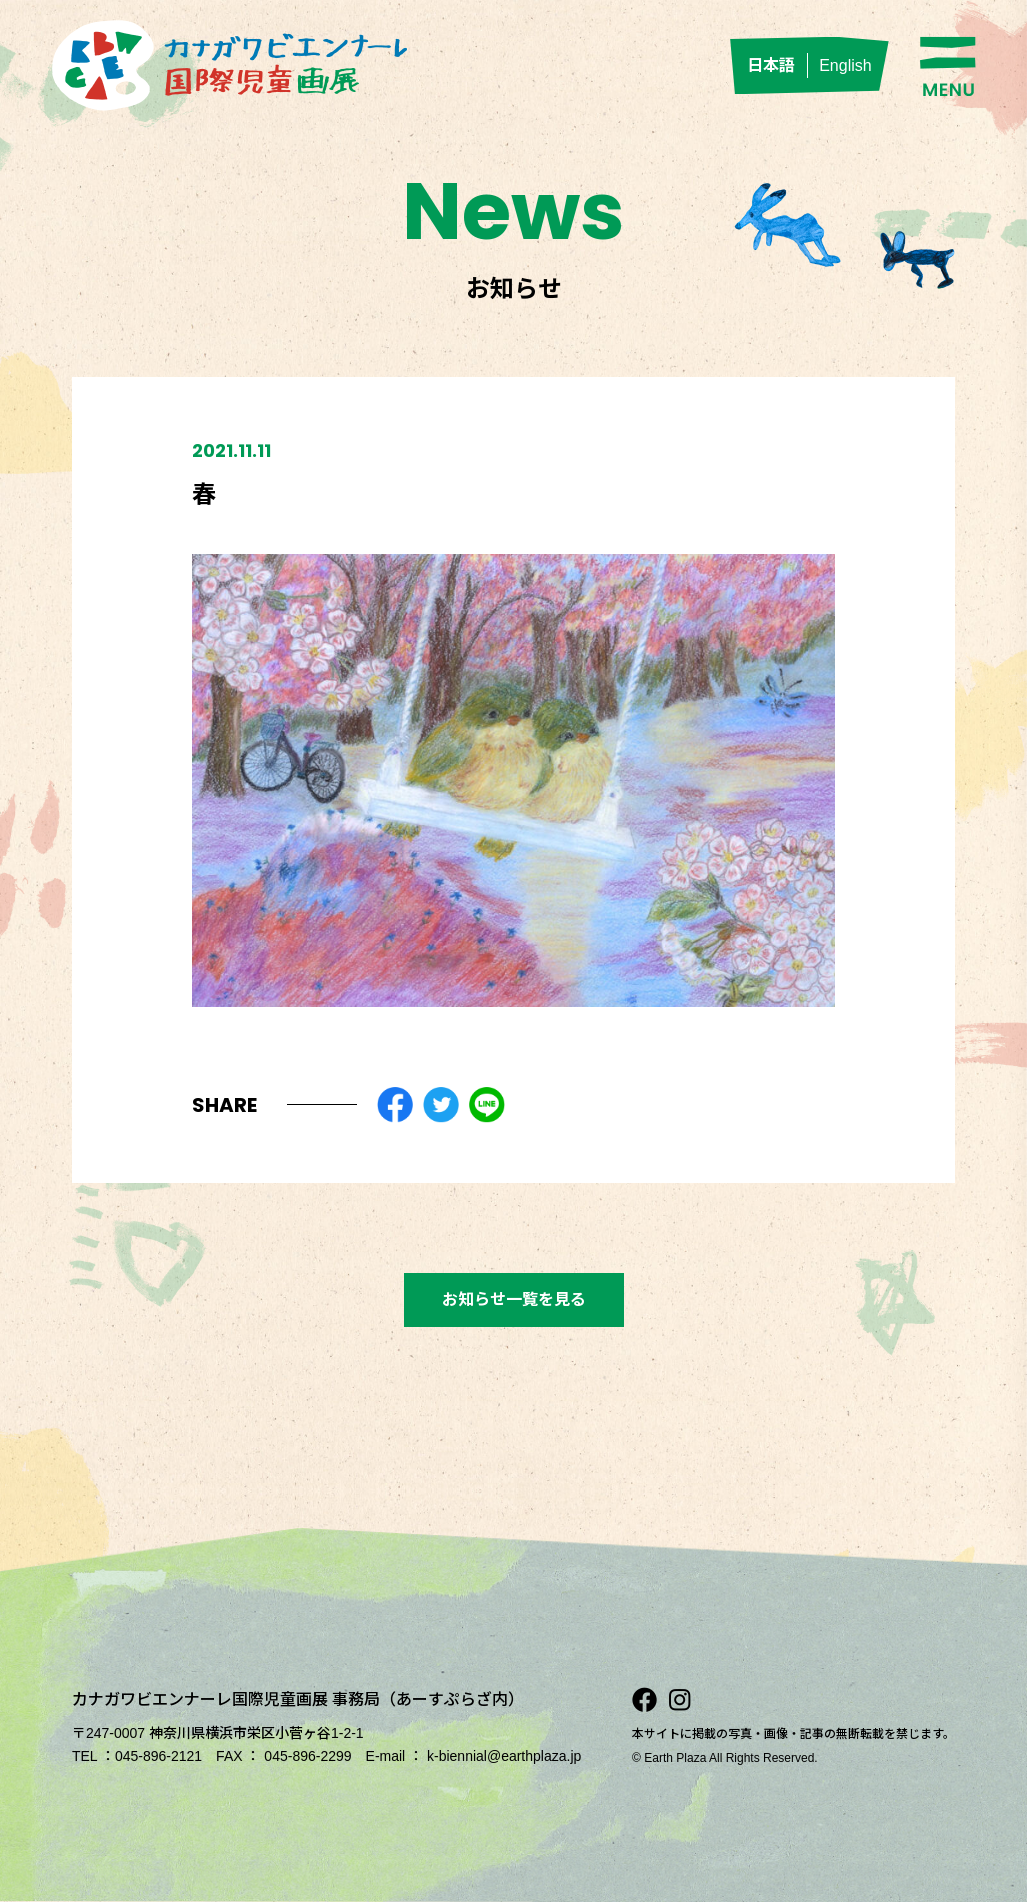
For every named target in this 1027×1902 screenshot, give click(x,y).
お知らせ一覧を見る (514, 1299)
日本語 (771, 65)
